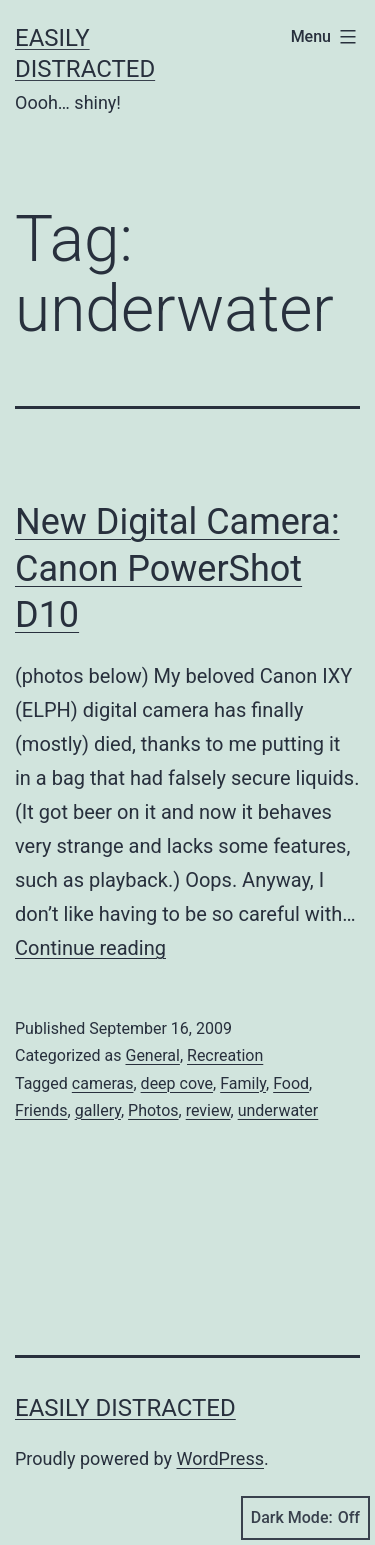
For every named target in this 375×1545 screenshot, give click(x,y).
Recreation (225, 1055)
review (208, 1110)
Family (243, 1083)
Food (291, 1083)
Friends (41, 1110)
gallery (98, 1110)
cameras (103, 1083)
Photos (153, 1110)
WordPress (220, 1458)
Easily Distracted (125, 1408)
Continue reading (90, 948)
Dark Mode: (305, 1518)
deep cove (177, 1083)
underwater (278, 1110)
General (152, 1055)
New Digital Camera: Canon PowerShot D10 (177, 569)
